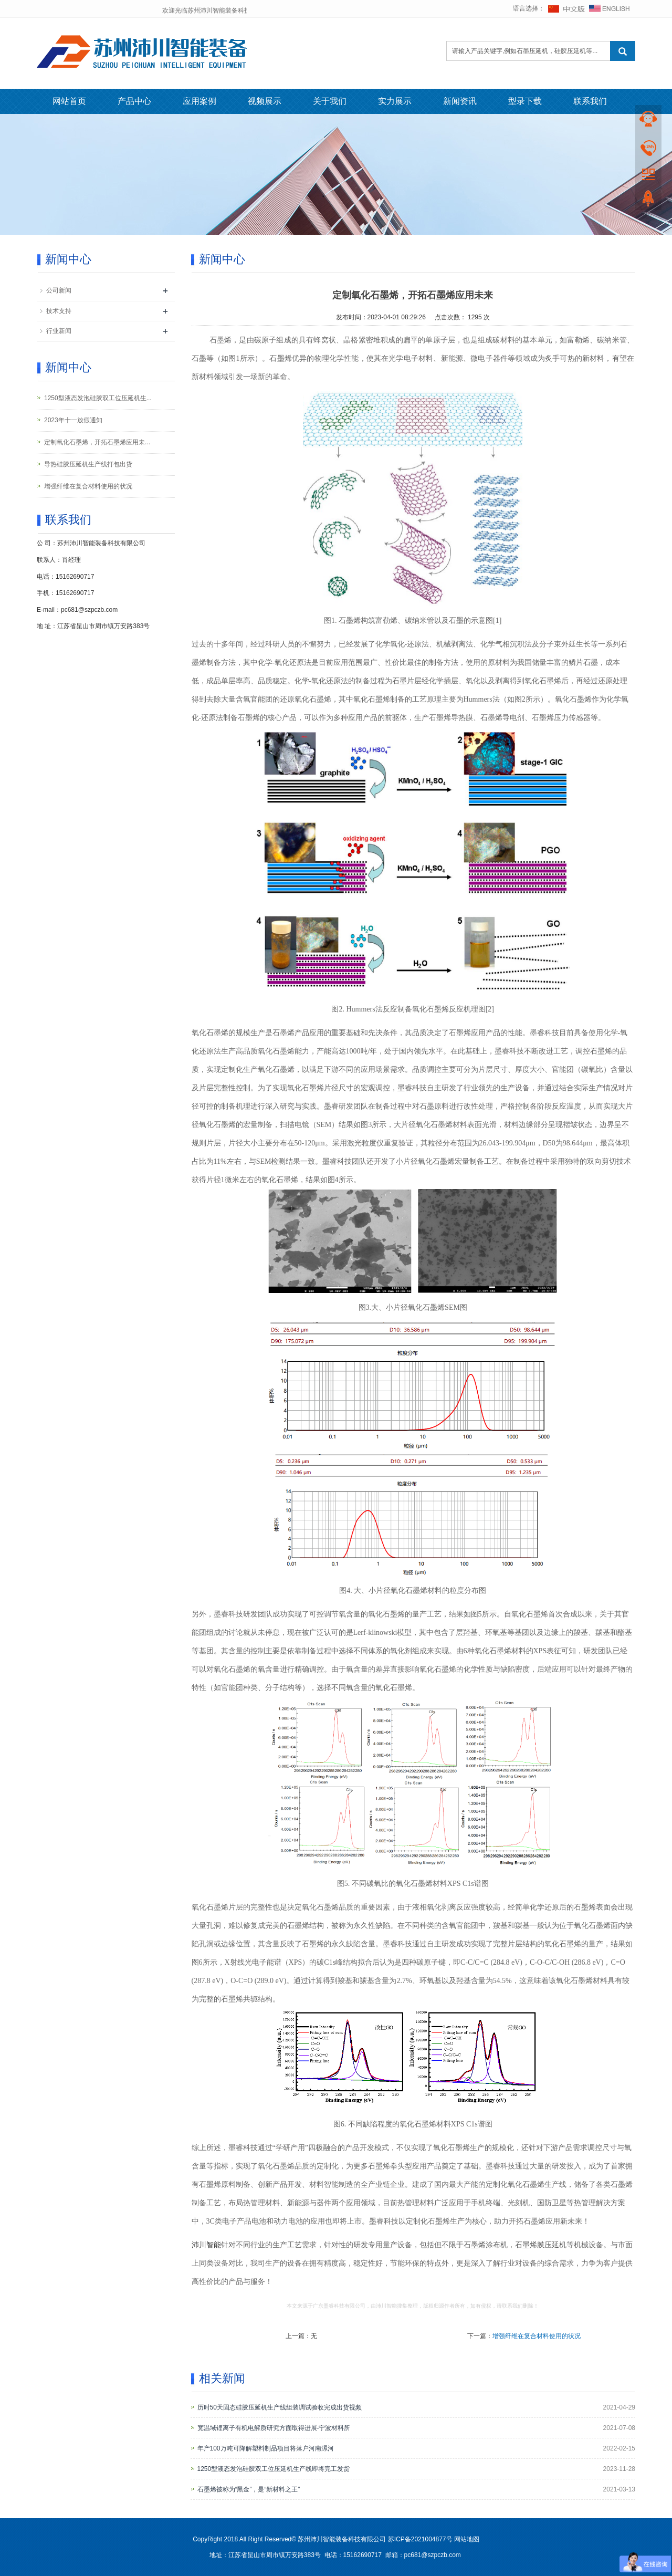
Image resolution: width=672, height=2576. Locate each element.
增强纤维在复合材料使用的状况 (536, 2336)
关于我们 (329, 101)
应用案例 (199, 101)
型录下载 (525, 101)
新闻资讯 (460, 101)
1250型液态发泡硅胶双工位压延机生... (98, 398)
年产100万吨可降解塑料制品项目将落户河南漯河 (265, 2448)
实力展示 (395, 101)
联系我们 (590, 101)
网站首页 (69, 101)
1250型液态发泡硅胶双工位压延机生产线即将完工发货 (273, 2469)
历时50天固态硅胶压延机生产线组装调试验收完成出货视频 (279, 2407)
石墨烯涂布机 (486, 2245)
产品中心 (134, 101)
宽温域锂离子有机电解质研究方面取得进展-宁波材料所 (274, 2428)
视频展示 (264, 101)
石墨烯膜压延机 (540, 2245)
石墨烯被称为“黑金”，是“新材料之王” (248, 2489)
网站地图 (466, 2539)
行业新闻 (58, 331)
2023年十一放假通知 (73, 420)
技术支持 (58, 311)
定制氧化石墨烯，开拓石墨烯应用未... (97, 442)
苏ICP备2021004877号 (420, 2539)
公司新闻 (58, 290)
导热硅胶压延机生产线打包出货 (88, 464)
